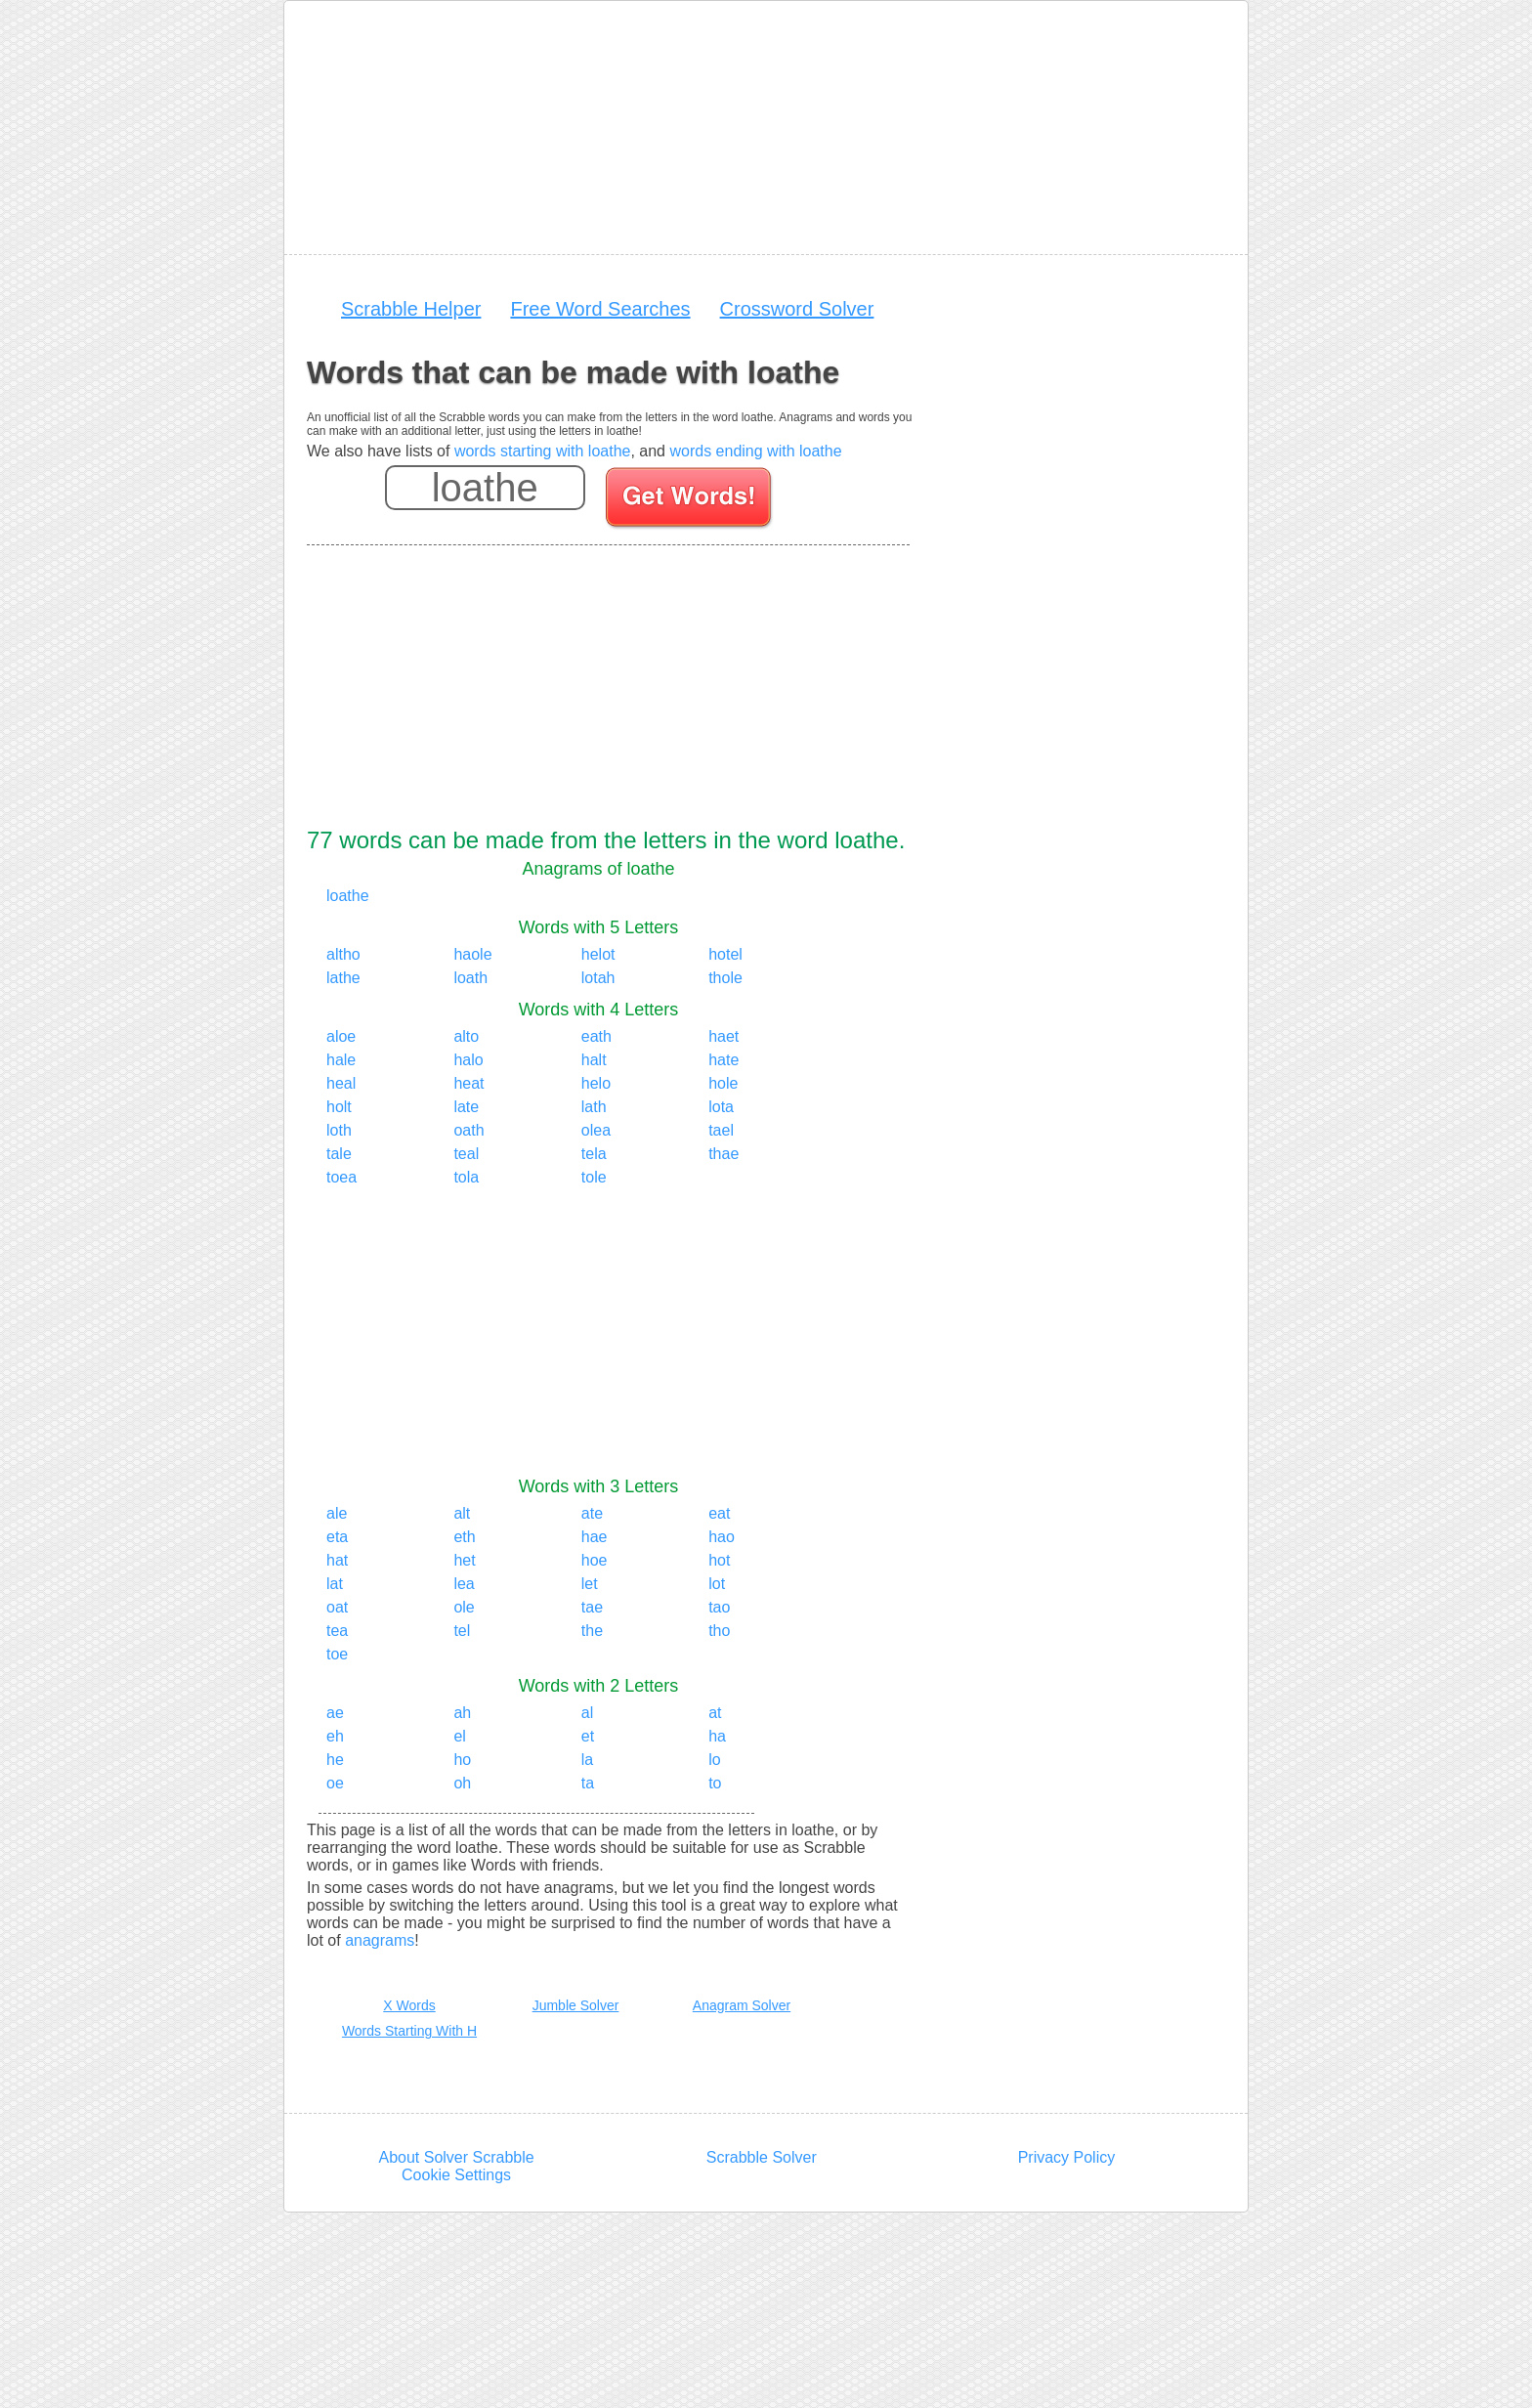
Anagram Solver (741, 2005)
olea (596, 1130)
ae (335, 1712)
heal (341, 1083)
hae (594, 1536)
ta (587, 1783)
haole (472, 954)
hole (723, 1083)
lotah (598, 977)
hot (719, 1560)
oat (337, 1607)
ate (592, 1513)
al (587, 1712)
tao (719, 1607)
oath (468, 1130)
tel (461, 1630)
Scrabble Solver (761, 2157)
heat (468, 1083)
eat (719, 1513)
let (589, 1583)
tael (721, 1130)
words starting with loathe (542, 451)
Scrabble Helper (411, 309)
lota (721, 1106)
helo (596, 1083)
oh (462, 1783)
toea (341, 1177)
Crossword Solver (797, 309)
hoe (594, 1560)
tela (594, 1153)
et (587, 1736)
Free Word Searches (600, 309)
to (714, 1783)
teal (466, 1153)
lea (463, 1583)
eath (596, 1036)
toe (337, 1654)
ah (462, 1712)
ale (336, 1513)
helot (598, 954)
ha (717, 1736)
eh (335, 1736)
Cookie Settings (456, 2175)
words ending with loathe (755, 451)
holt (339, 1106)
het (464, 1560)
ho (462, 1759)
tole (594, 1177)
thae (723, 1153)
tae (592, 1607)
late (466, 1106)
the (592, 1630)
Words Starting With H (409, 2031)
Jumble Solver (575, 2005)
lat (334, 1583)
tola (466, 1177)
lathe (343, 977)
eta (337, 1536)
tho (719, 1630)
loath (470, 977)
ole (463, 1607)
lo (714, 1759)
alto (466, 1036)
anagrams (379, 1940)
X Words (409, 2005)
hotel (725, 954)
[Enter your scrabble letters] (485, 487)
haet (723, 1036)
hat (337, 1560)
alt (461, 1513)
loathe (347, 895)
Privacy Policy (1067, 2157)
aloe (341, 1036)
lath (594, 1106)
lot (716, 1583)
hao (721, 1536)
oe (335, 1783)
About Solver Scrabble (455, 2157)
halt (594, 1060)
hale (341, 1060)
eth (464, 1536)
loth (339, 1130)
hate (723, 1060)
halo (468, 1060)
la (587, 1759)
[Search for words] (690, 500)
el (459, 1736)
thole (725, 977)
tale (339, 1153)
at (714, 1712)
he (335, 1759)
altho (343, 954)
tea (337, 1630)
